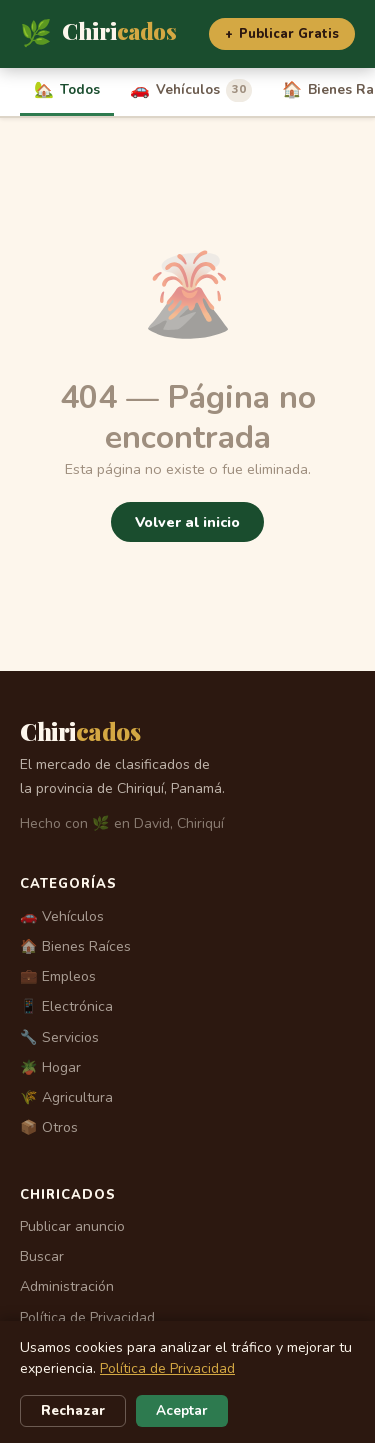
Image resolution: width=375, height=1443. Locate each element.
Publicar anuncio (72, 1226)
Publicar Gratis (282, 34)
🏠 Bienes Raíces (75, 946)
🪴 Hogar (50, 1067)
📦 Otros (49, 1127)
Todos (67, 90)
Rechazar (73, 1410)
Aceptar (182, 1410)
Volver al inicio (187, 522)
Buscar (42, 1256)
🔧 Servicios (59, 1037)
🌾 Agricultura (66, 1097)
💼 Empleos (58, 976)
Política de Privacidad (87, 1317)
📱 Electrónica (66, 1006)
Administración (67, 1286)
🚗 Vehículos (62, 916)
